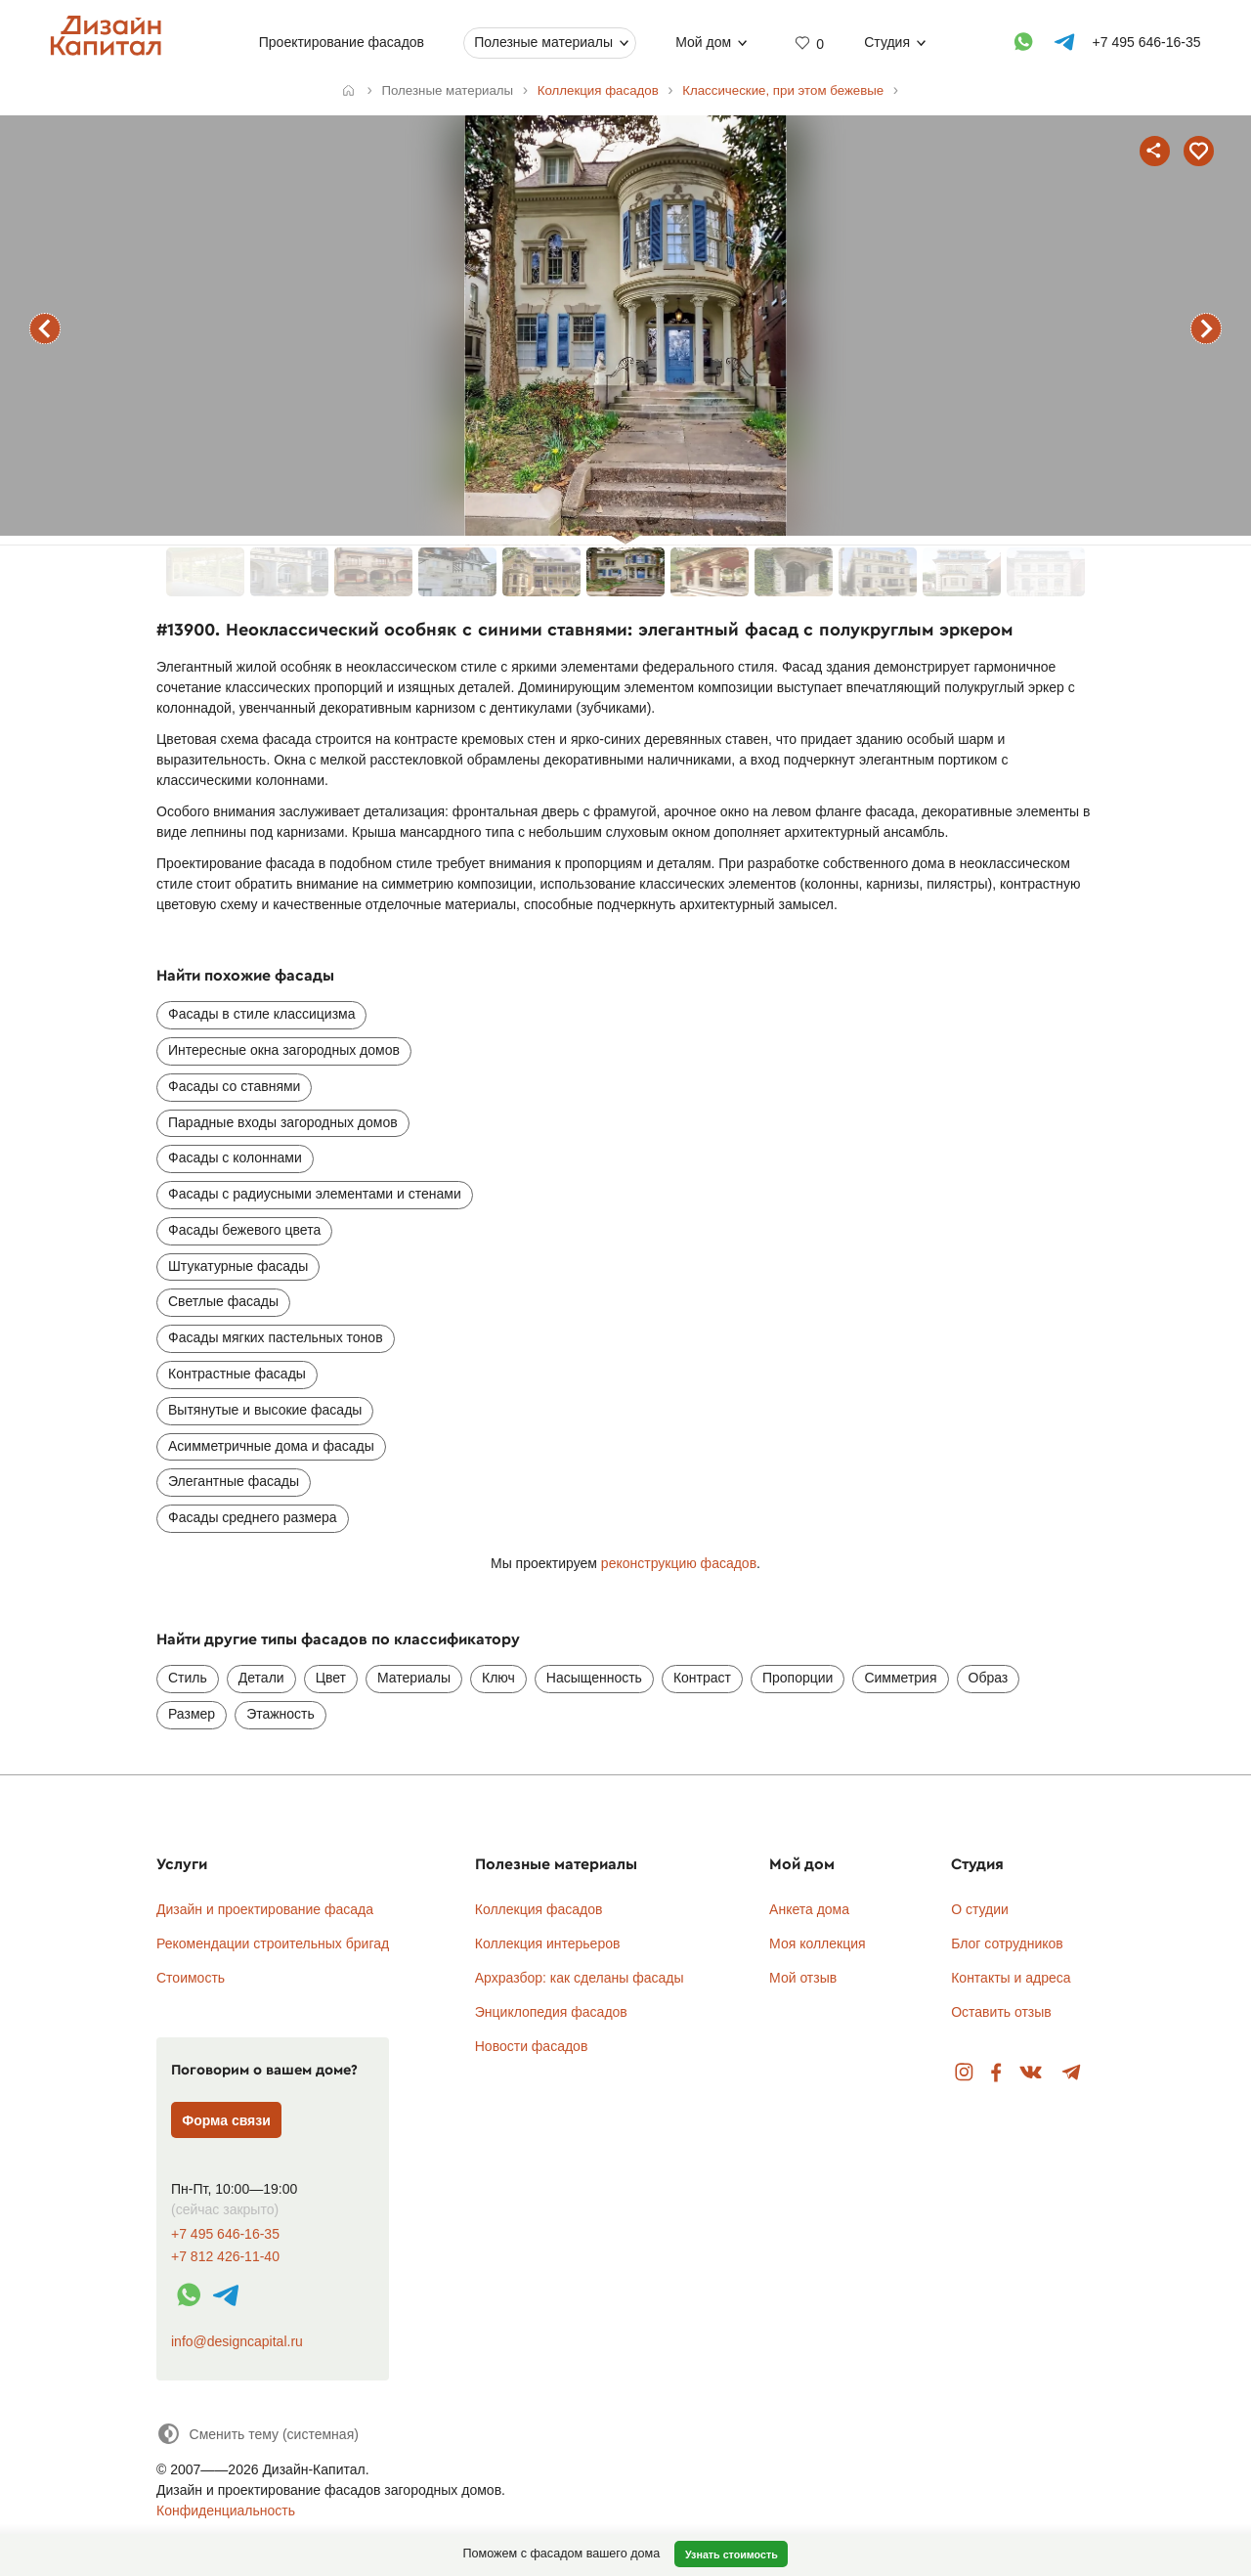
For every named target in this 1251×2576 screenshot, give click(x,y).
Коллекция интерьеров (548, 1943)
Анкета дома (809, 1909)
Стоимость (190, 1978)
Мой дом (703, 42)
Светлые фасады (223, 1301)
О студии (980, 1909)
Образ (989, 1677)
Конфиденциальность (225, 2510)
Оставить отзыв (1001, 2012)
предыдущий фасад (45, 328)
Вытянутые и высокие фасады (265, 1410)
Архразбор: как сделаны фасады (579, 1978)
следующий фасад (1206, 328)
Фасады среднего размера (252, 1517)
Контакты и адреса (1010, 1978)
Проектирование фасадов (341, 42)
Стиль (187, 1677)
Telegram (1071, 2073)
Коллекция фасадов (539, 1909)
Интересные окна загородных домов (284, 1050)
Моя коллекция (817, 1943)
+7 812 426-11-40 (225, 2256)
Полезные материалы (543, 42)
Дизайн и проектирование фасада (264, 1909)
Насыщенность (594, 1677)
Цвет (331, 1677)
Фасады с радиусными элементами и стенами (314, 1193)
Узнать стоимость (731, 2554)
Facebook (996, 2073)
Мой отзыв (803, 1978)
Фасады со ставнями (234, 1086)
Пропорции (797, 1677)
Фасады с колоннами (235, 1157)
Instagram (964, 2073)
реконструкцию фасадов (678, 1563)
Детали (261, 1677)
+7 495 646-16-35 (225, 2234)
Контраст (702, 1677)
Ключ (498, 1677)
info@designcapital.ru (237, 2341)
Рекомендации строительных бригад (272, 1943)
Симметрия (900, 1677)
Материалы (414, 1677)
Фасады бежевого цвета (244, 1230)
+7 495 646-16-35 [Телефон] (1147, 42)
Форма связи (226, 2120)
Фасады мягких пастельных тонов (275, 1337)
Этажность (280, 1714)
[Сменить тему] (257, 2434)
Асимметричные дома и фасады (271, 1446)
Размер (191, 1714)
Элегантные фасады (233, 1481)
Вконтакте (1031, 2073)
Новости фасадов (531, 2046)
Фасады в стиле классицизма (261, 1014)
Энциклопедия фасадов (551, 2012)
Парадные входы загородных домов (283, 1122)
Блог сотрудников (1007, 1943)
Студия (887, 42)
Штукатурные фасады (238, 1266)
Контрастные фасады (237, 1373)
